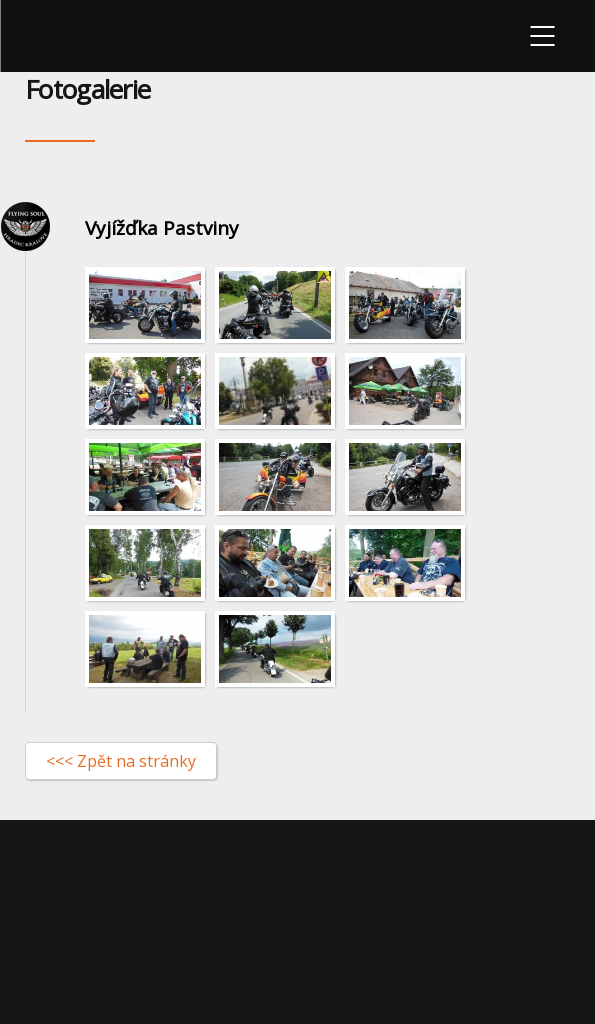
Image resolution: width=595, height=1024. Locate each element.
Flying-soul (56, 36)
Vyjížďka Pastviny (162, 228)
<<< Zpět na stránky (121, 761)
